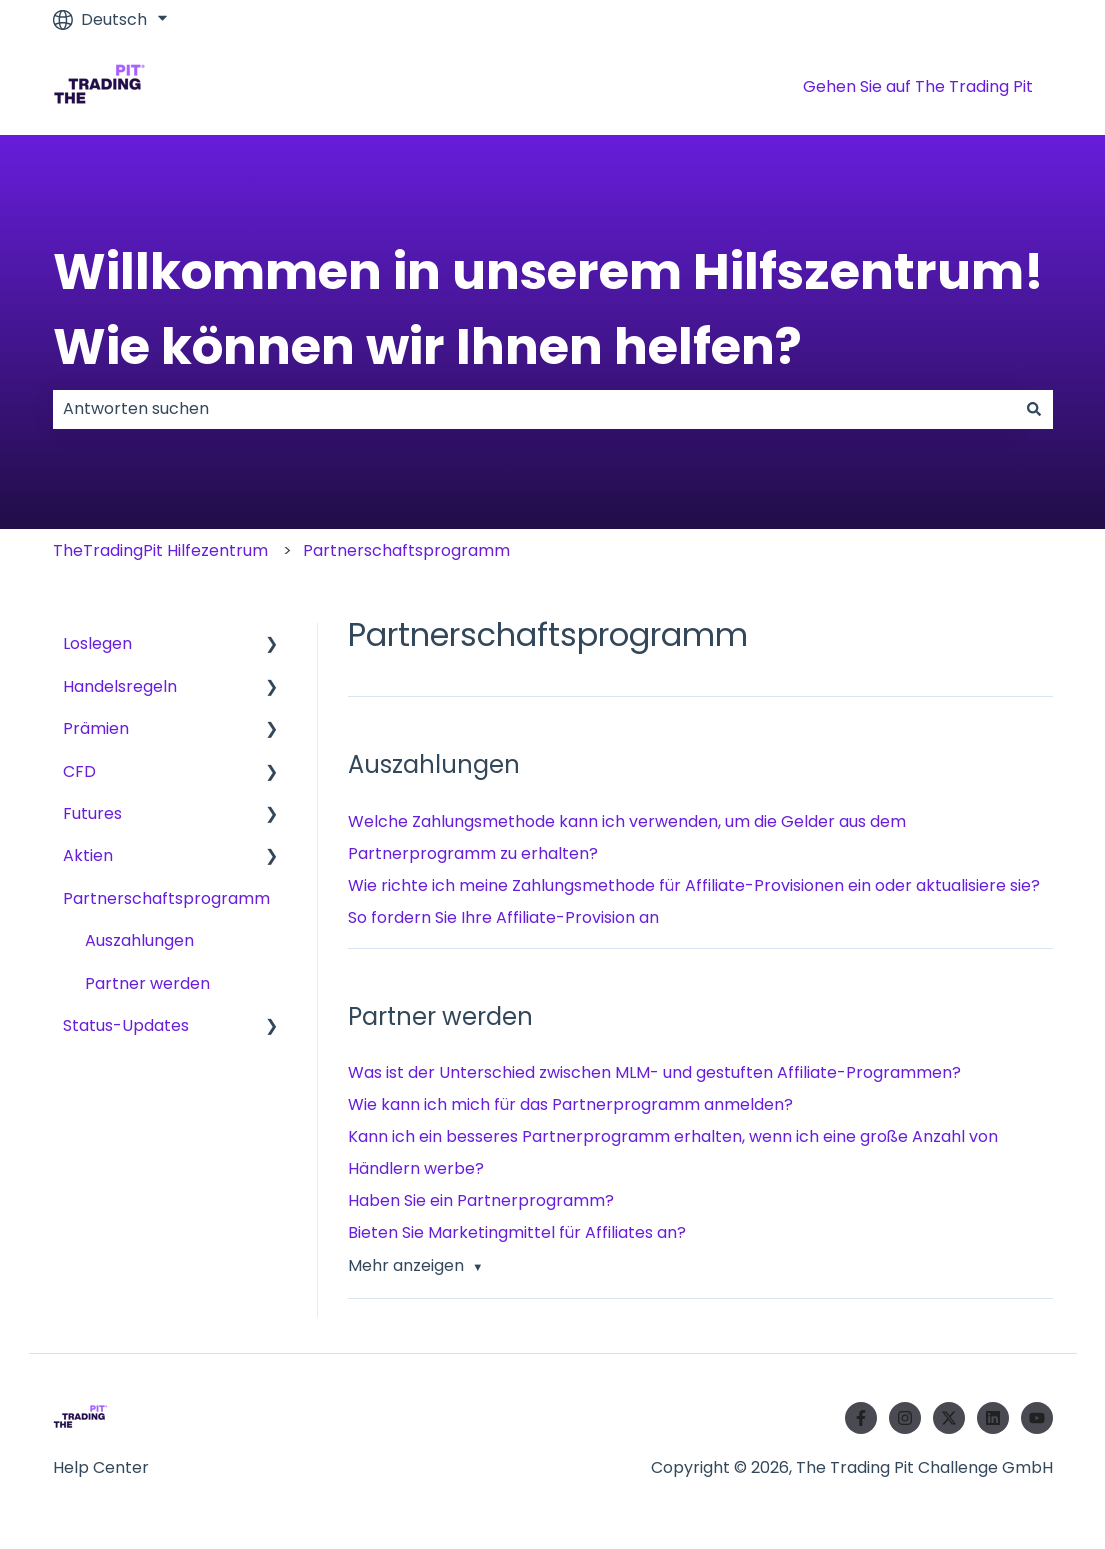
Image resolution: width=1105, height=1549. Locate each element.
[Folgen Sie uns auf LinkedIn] (993, 1418)
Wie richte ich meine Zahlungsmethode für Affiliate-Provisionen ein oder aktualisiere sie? (694, 885)
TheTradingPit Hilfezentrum (160, 550)
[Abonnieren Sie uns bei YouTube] (1037, 1418)
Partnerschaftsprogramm (406, 550)
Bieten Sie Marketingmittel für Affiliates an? (517, 1232)
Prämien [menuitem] (96, 728)
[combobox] (534, 409)
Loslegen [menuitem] (97, 643)
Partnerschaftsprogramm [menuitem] (166, 898)
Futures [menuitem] (92, 813)
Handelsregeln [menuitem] (120, 686)
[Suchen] (1034, 409)
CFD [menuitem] (79, 771)
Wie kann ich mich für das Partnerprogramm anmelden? (570, 1104)
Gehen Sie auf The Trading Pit (918, 86)
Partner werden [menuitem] (147, 983)
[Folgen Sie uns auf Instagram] (905, 1418)
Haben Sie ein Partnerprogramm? (481, 1200)
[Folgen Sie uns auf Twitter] (949, 1418)
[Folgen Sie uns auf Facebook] (861, 1418)
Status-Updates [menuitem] (126, 1025)
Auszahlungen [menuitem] (139, 940)
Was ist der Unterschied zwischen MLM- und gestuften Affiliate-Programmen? (654, 1072)
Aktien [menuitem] (88, 855)
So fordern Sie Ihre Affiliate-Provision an (503, 917)
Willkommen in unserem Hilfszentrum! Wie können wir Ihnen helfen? (548, 309)
